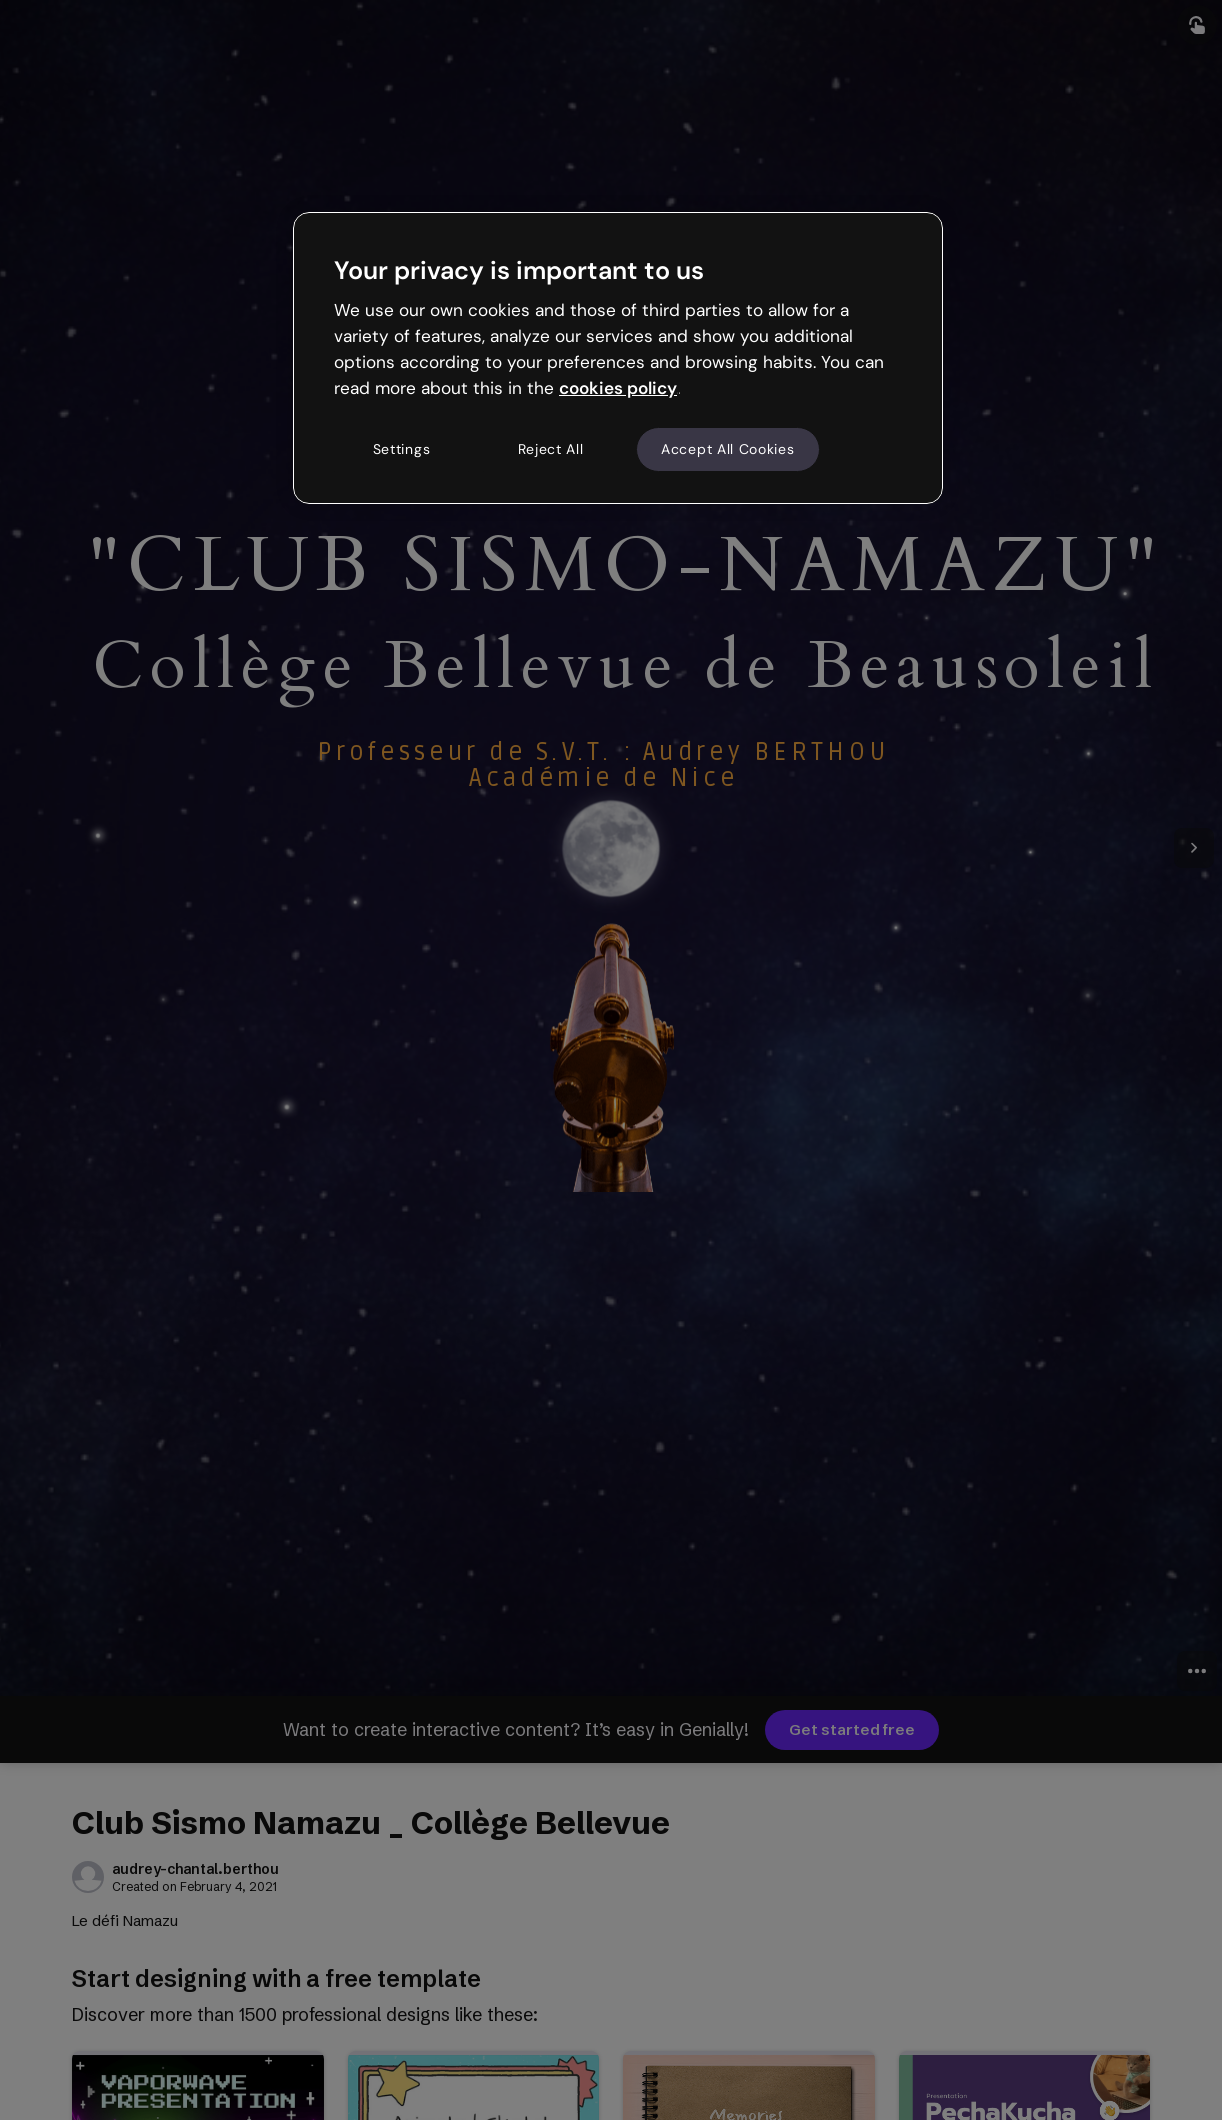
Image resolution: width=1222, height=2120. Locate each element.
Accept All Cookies (728, 449)
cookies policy (618, 388)
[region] (618, 358)
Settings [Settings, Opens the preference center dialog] (402, 449)
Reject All (551, 449)
